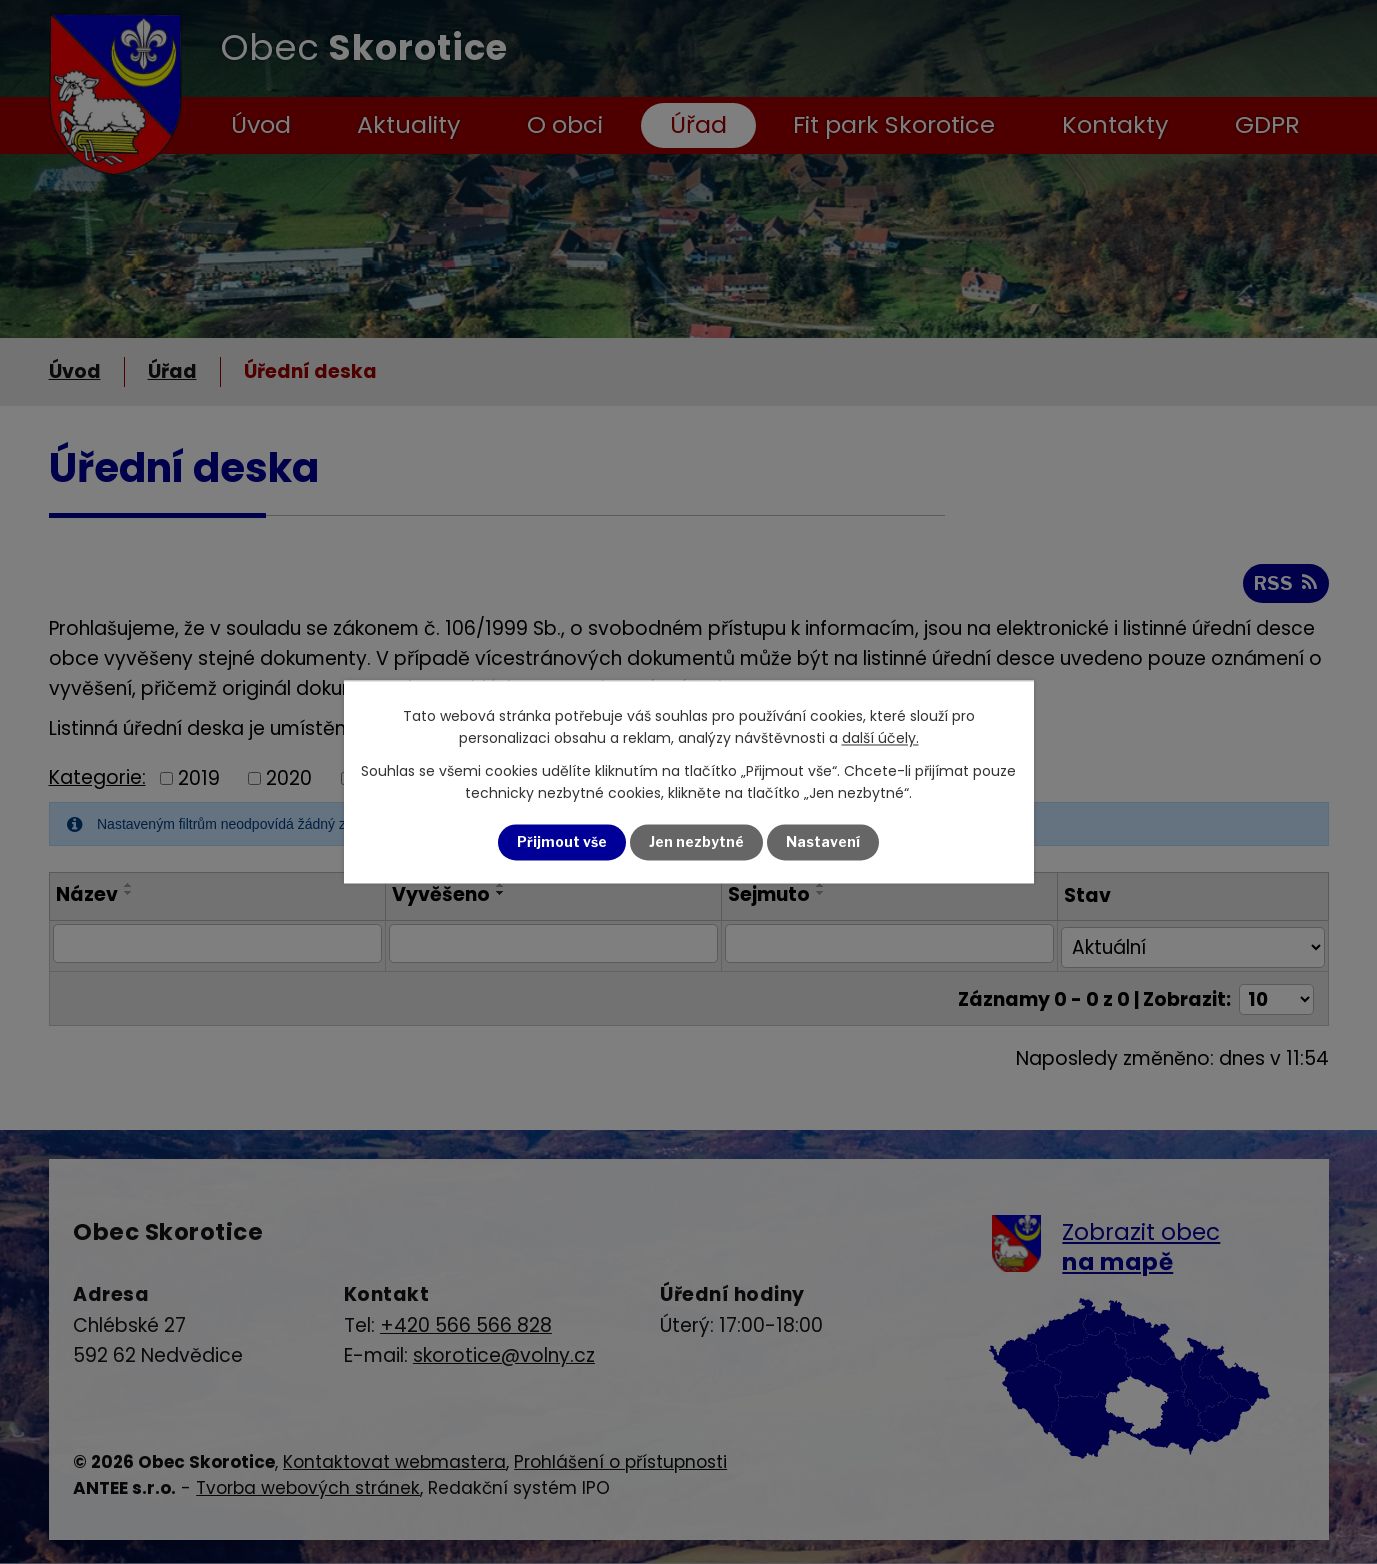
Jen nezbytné (696, 842)
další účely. (880, 739)
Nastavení (823, 842)
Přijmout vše (562, 842)
